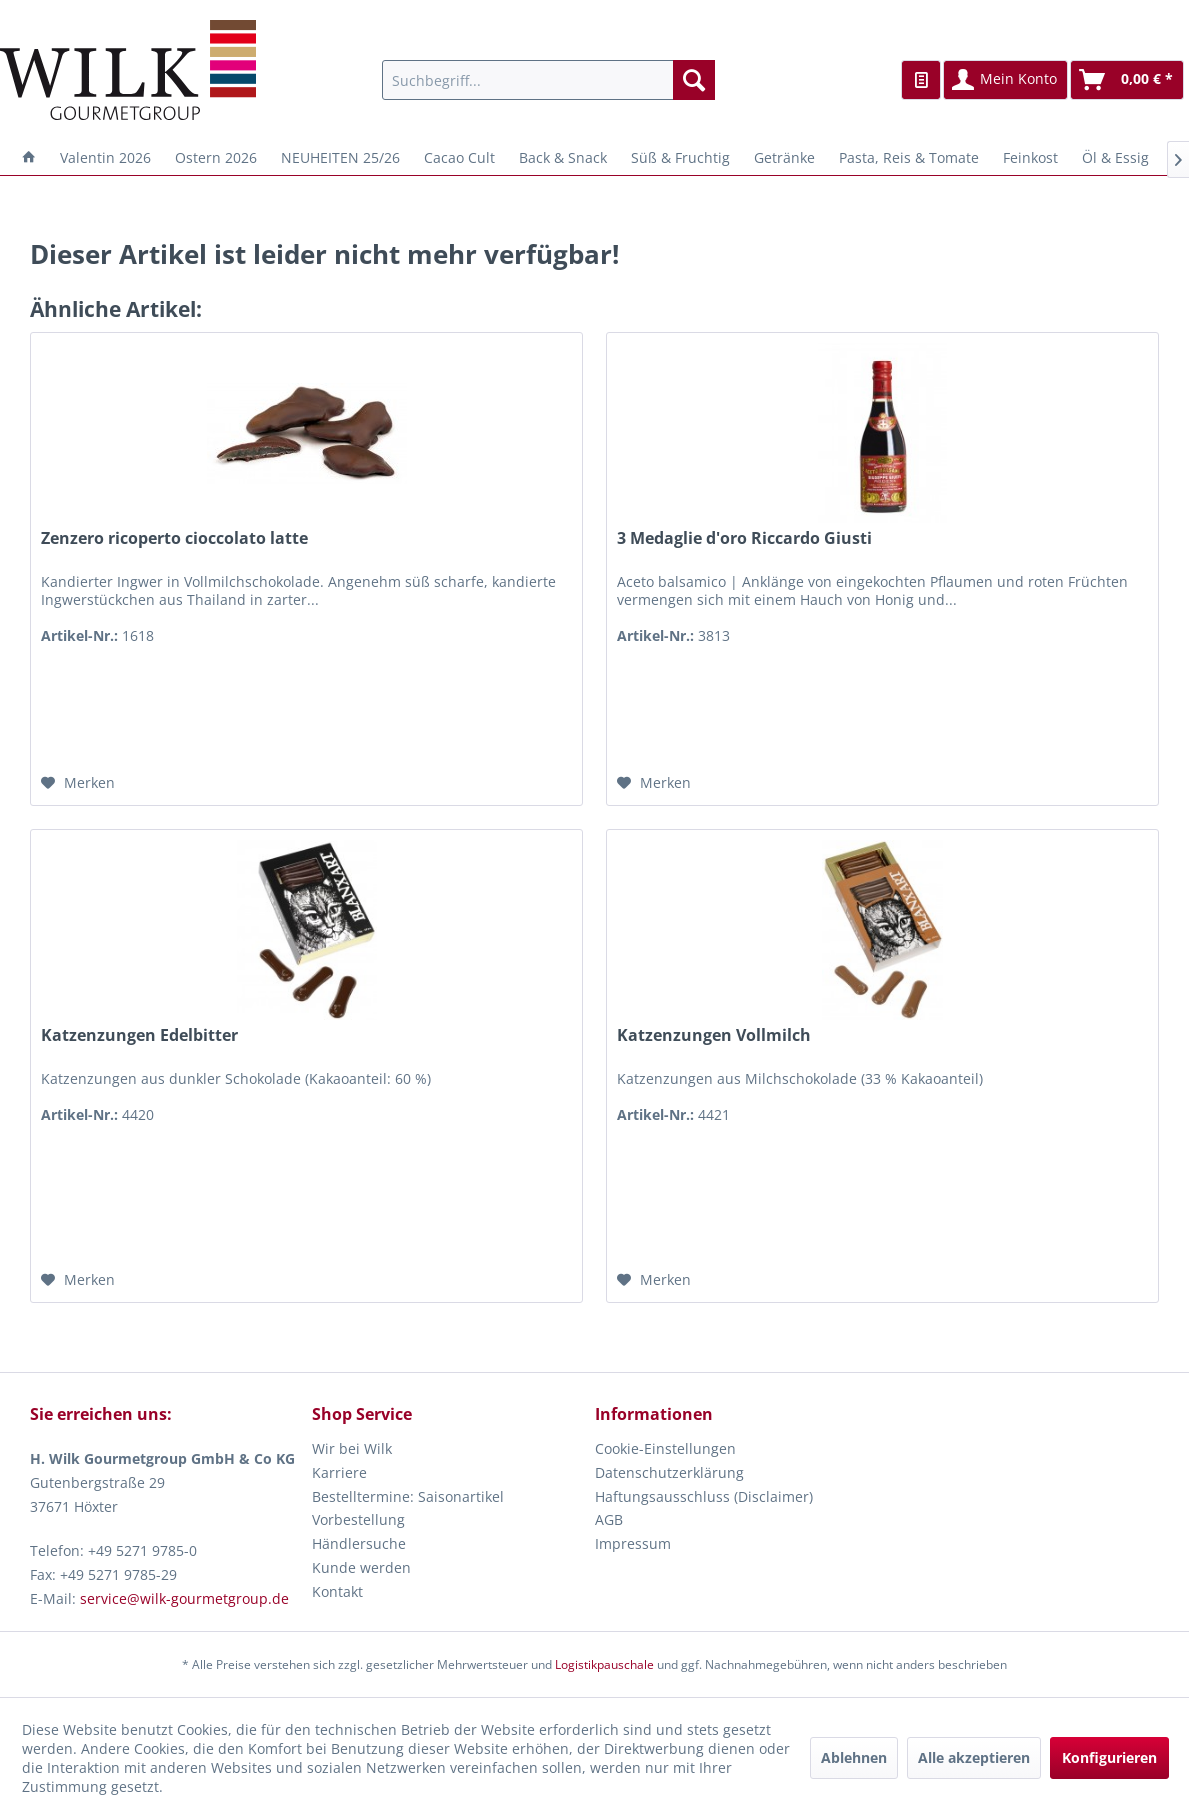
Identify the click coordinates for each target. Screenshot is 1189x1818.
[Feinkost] (1030, 157)
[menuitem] (548, 80)
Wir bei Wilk (352, 1448)
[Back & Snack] (563, 157)
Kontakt (337, 1591)
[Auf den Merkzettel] (78, 783)
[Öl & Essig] (1115, 157)
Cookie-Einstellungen (665, 1448)
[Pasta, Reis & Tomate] (909, 157)
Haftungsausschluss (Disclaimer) (704, 1496)
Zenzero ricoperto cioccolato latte (174, 538)
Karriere (339, 1472)
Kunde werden (361, 1567)
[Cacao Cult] (459, 157)
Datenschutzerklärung (669, 1472)
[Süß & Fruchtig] (680, 157)
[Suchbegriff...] (548, 80)
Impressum (633, 1543)
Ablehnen (854, 1757)
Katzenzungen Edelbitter (139, 1035)
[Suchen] (694, 80)
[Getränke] (784, 157)
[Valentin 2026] (105, 157)
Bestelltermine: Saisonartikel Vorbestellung (408, 1508)
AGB (609, 1519)
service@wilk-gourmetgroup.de (184, 1598)
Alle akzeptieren (974, 1757)
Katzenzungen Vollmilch (714, 1035)
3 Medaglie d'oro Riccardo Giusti (744, 538)
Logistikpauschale (604, 1664)
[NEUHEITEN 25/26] (340, 157)
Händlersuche (359, 1543)
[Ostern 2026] (216, 157)
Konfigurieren (1109, 1757)
